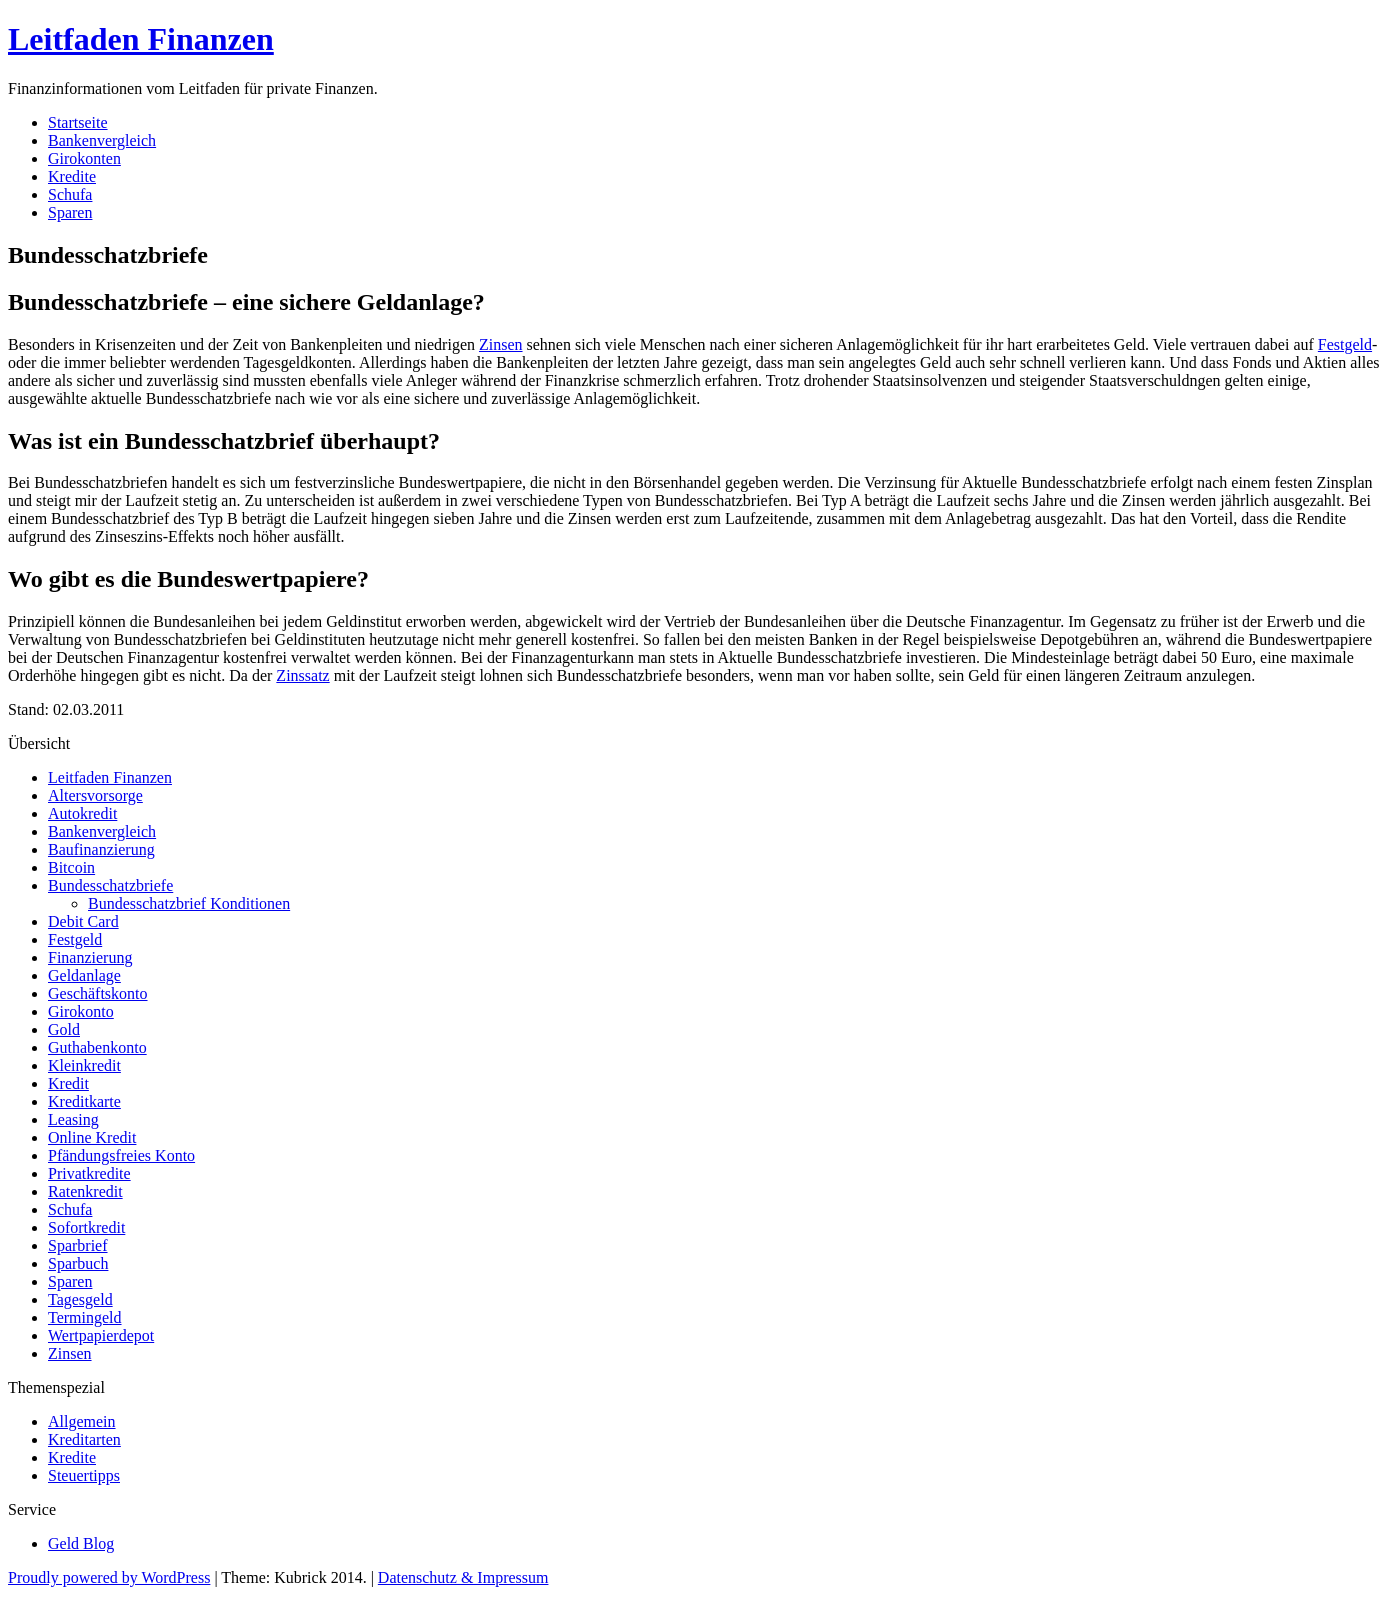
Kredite (72, 176)
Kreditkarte (84, 1101)
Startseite (78, 122)
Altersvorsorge (95, 795)
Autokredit (82, 813)
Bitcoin (71, 867)
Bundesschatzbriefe (110, 885)
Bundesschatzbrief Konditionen (189, 903)
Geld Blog (81, 1543)
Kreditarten (84, 1439)
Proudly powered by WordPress (109, 1577)
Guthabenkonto (97, 1047)
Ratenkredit (85, 1191)
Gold (64, 1029)
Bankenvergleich (102, 140)
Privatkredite (89, 1173)
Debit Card (83, 921)
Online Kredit (92, 1137)
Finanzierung (90, 957)
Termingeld (85, 1317)
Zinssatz (302, 675)
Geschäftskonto (98, 993)
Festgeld (1345, 344)
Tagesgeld (80, 1299)
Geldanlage (84, 975)
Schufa (70, 194)
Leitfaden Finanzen (141, 39)
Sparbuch (78, 1263)
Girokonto (81, 1011)
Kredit (68, 1083)
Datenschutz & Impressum (463, 1577)
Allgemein (82, 1421)
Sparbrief (78, 1245)
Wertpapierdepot (101, 1335)
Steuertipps (84, 1475)
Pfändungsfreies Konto (121, 1155)
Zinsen (501, 344)
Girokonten (84, 158)
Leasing (73, 1119)
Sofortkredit (86, 1227)
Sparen (70, 212)
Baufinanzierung (101, 849)
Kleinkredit (84, 1065)
